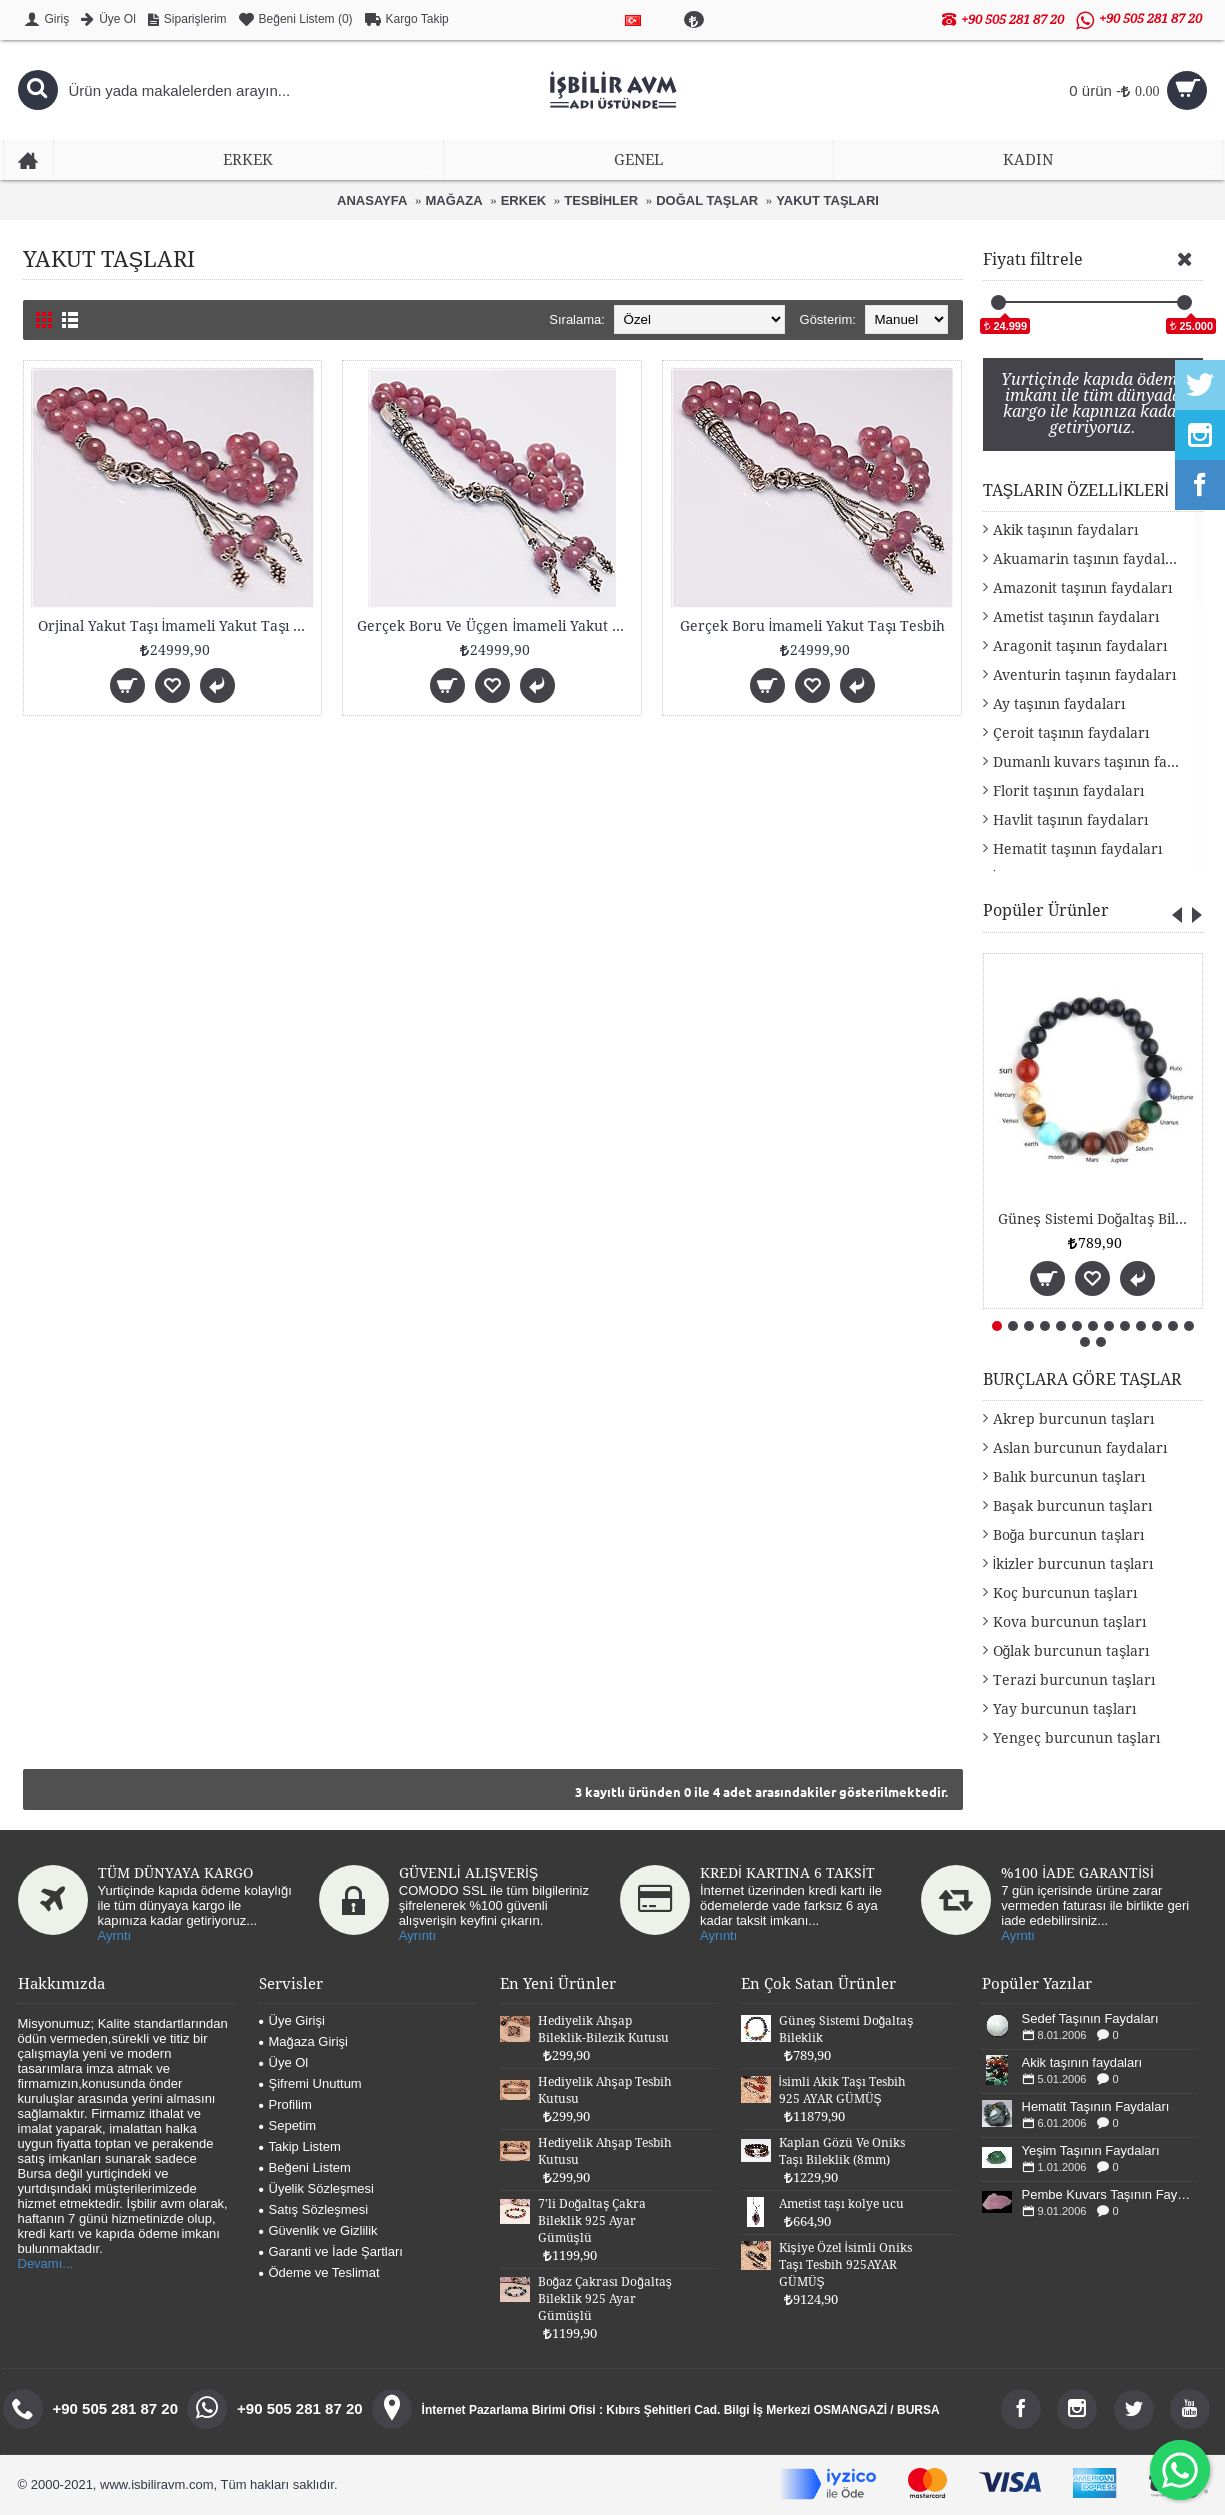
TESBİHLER (601, 200)
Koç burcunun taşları (1065, 1593)
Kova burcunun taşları (1069, 1622)
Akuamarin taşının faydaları (1088, 559)
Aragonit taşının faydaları (1080, 646)
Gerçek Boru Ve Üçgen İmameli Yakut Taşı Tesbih (495, 626)
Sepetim (288, 2125)
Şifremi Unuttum (310, 2083)
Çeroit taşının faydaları (1071, 733)
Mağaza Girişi (303, 2041)
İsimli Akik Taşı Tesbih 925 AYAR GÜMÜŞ (842, 2090)
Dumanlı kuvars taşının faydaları (1098, 762)
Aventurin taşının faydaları (1084, 675)
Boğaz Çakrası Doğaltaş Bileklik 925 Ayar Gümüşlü (605, 2299)
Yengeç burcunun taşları (1076, 1738)
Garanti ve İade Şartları (331, 2251)
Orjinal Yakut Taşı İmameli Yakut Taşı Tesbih (176, 626)
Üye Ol (284, 2062)
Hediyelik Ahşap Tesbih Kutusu (605, 2090)
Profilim (285, 2104)
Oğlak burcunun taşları (1071, 1651)
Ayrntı (115, 1935)
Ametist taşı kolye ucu (841, 2204)
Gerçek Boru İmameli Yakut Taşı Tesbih (813, 626)
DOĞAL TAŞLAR (707, 200)
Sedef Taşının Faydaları (1090, 2018)
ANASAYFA (372, 200)
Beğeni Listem (305, 2167)
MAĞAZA (454, 200)
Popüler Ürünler (1046, 910)
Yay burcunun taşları (1064, 1709)
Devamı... (46, 2263)
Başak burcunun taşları (1072, 1506)
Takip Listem (300, 2146)
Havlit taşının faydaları (1070, 820)
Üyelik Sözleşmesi (316, 2188)
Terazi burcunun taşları (1074, 1680)
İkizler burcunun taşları (1073, 1564)
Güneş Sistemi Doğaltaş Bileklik (1096, 1219)
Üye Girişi (292, 2020)
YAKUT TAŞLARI (827, 200)
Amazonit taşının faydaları (1082, 588)
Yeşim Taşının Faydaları (1091, 2150)
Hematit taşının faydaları (1077, 849)
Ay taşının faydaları (1059, 704)
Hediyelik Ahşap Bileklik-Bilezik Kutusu (603, 2029)
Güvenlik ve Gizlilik (318, 2230)
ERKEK (524, 200)
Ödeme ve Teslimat (319, 2272)
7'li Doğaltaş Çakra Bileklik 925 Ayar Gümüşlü (592, 2221)
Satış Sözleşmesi (314, 2209)
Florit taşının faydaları (1068, 791)
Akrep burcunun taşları (1073, 1419)
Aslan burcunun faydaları (1080, 1448)
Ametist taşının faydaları (1076, 617)
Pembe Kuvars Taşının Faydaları (1110, 2194)
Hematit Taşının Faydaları (1096, 2106)
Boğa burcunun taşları (1069, 1535)
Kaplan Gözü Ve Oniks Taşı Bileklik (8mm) (842, 2151)
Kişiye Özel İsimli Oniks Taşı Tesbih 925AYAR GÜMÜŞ (845, 2265)
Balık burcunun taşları (1069, 1477)
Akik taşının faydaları (1065, 530)
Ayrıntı (417, 1935)
